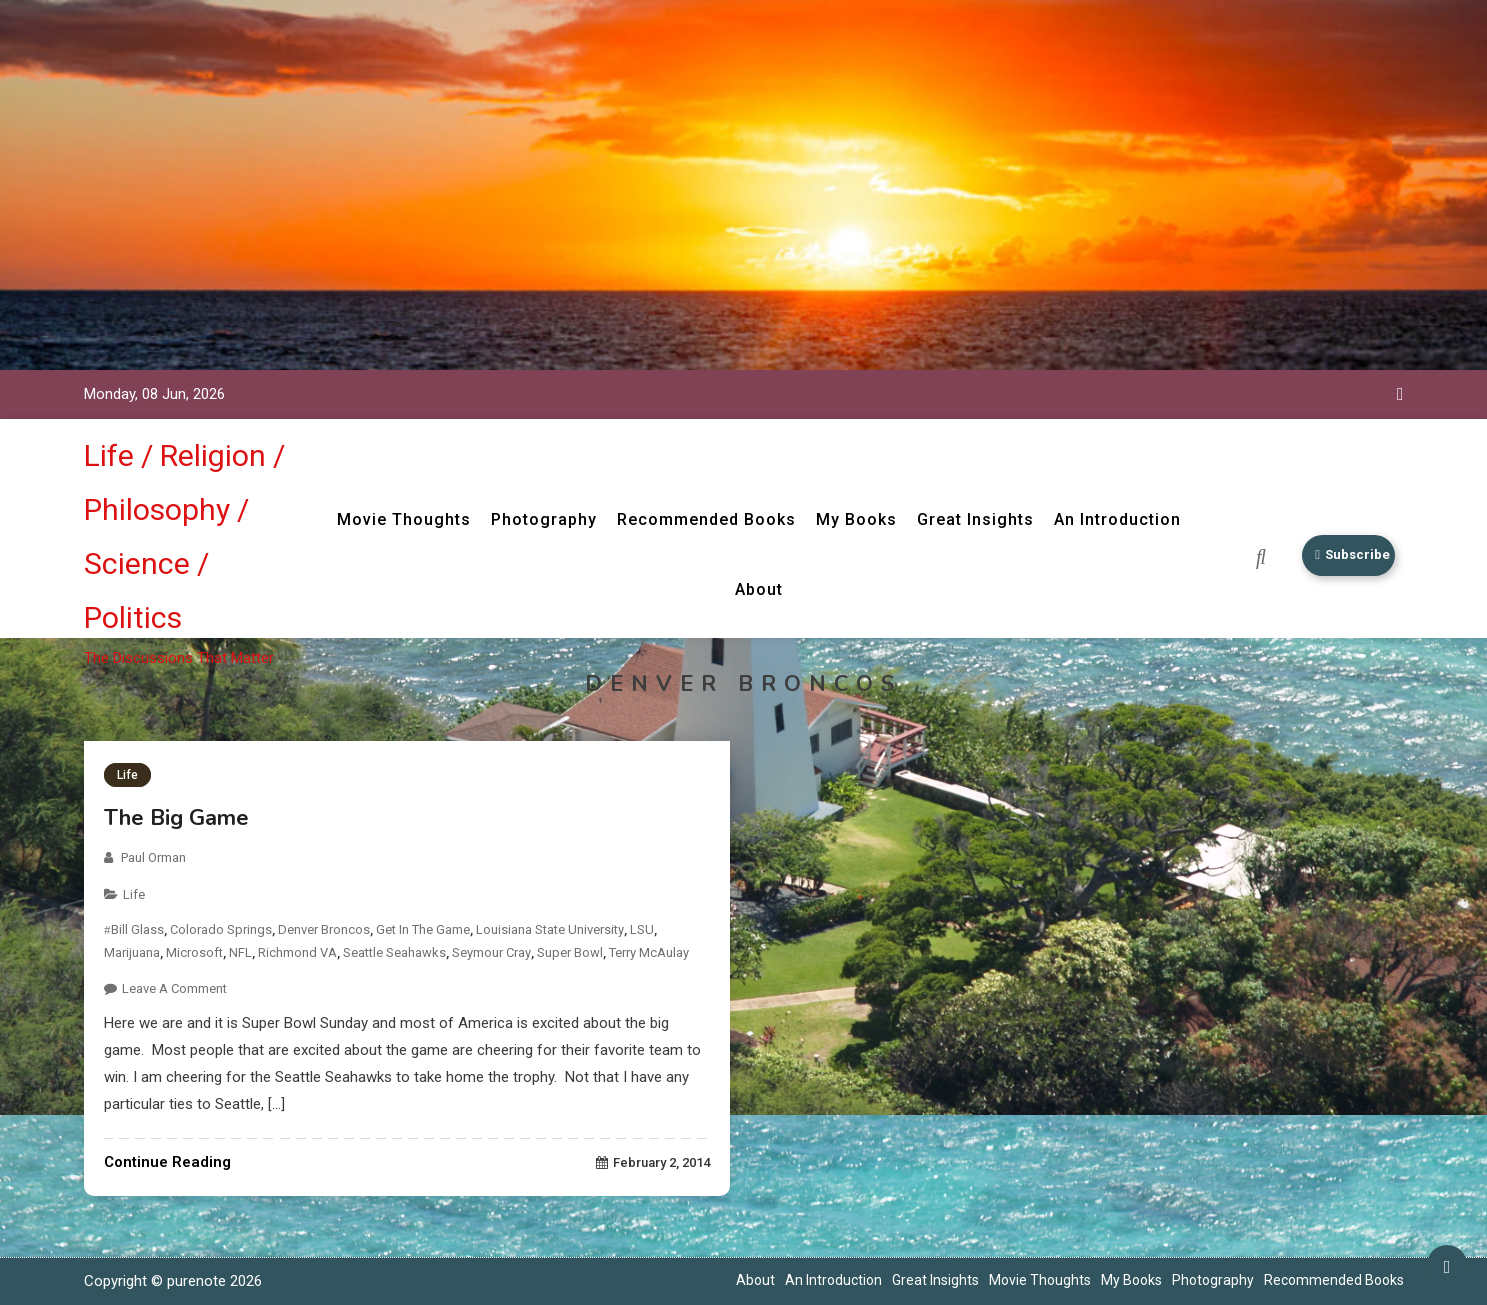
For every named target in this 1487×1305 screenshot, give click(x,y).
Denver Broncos (324, 929)
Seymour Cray (491, 952)
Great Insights (969, 519)
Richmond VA (297, 952)
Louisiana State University (550, 929)
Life (127, 775)
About (753, 589)
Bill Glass (137, 929)
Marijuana (132, 952)
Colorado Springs (221, 929)
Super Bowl (570, 952)
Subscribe (1346, 555)
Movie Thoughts (398, 519)
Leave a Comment (174, 988)
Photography (538, 519)
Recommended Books (700, 519)
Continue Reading (167, 1162)
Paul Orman (153, 857)
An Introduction (1111, 519)
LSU (642, 929)
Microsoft (194, 952)
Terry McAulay (649, 952)
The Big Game (176, 818)
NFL (240, 952)
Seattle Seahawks (394, 952)
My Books (850, 519)
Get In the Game (423, 929)
